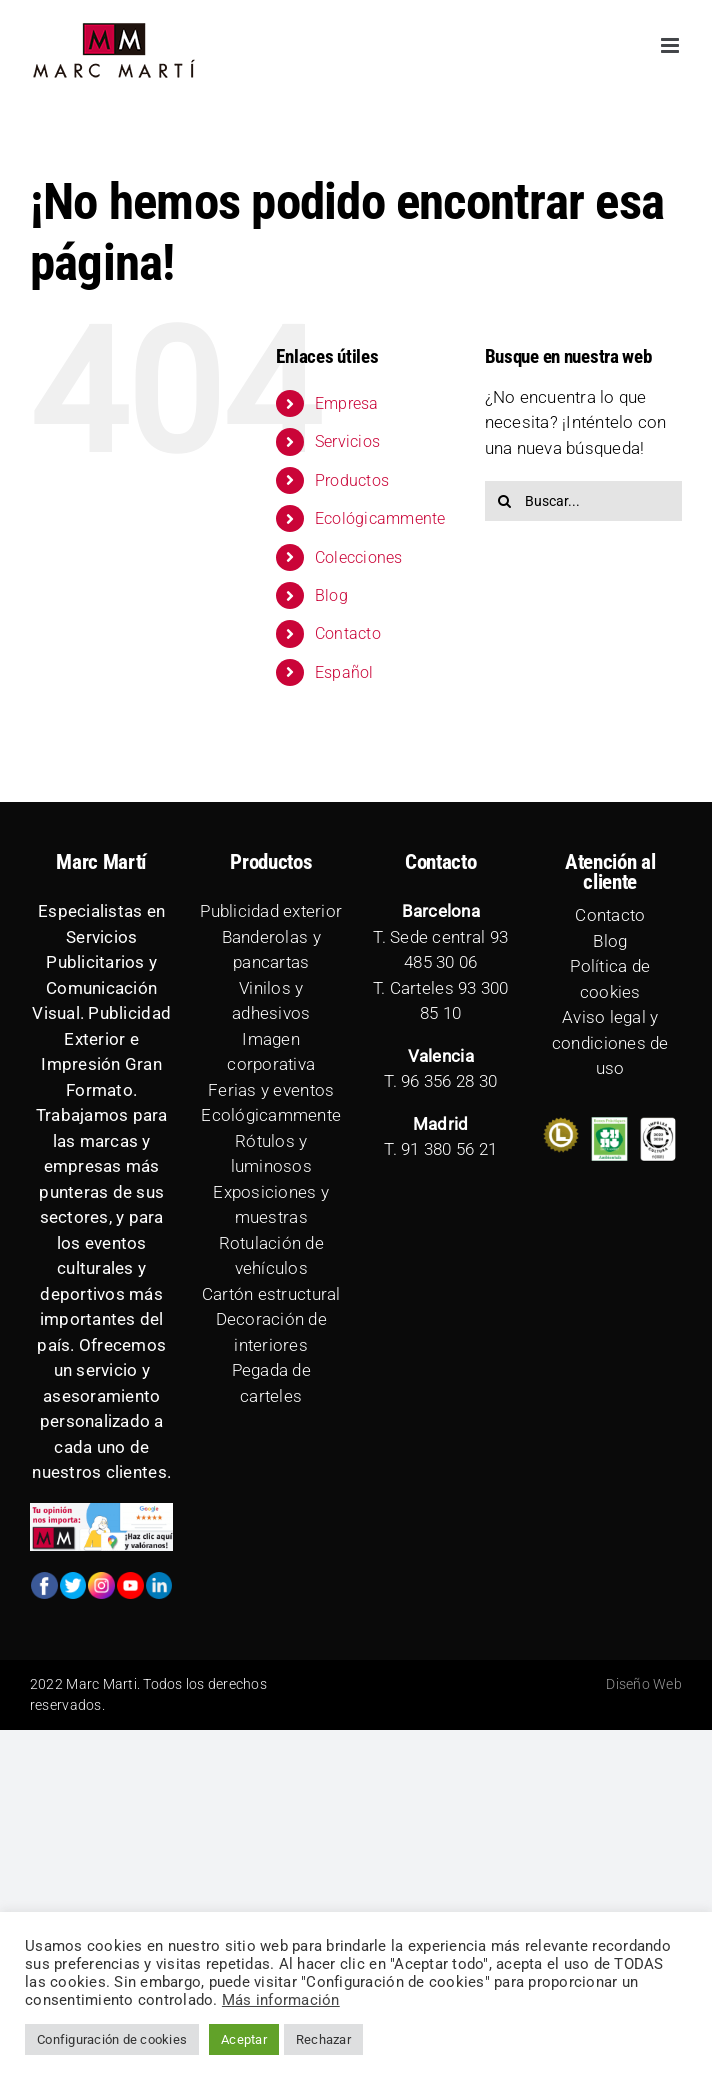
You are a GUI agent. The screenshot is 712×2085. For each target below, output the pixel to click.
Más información (281, 2000)
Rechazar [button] (323, 2039)
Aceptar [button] (244, 2039)
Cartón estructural (271, 1294)
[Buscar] (505, 501)
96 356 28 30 (449, 1081)
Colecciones (359, 557)
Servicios (347, 441)
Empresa (347, 403)
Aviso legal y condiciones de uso (610, 1042)
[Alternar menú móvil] (671, 45)
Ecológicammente (380, 518)
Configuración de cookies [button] (112, 2039)
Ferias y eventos (271, 1090)
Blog (331, 595)
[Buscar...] (583, 501)
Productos (352, 480)
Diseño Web (644, 1684)
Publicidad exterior (271, 911)
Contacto (348, 633)
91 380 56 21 (449, 1149)
